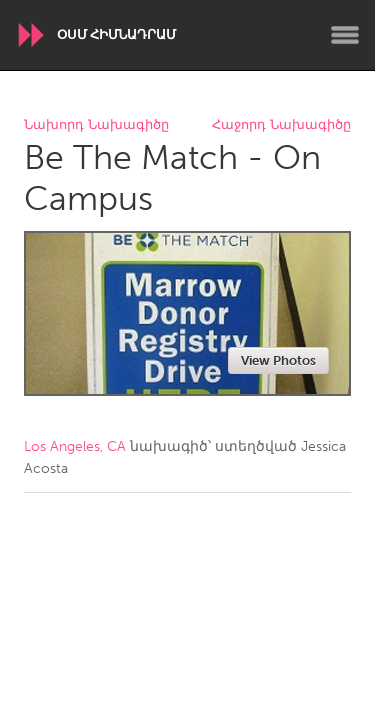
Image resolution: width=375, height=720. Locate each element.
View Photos (278, 360)
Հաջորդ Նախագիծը (281, 125)
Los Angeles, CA (75, 446)
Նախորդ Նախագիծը (96, 125)
